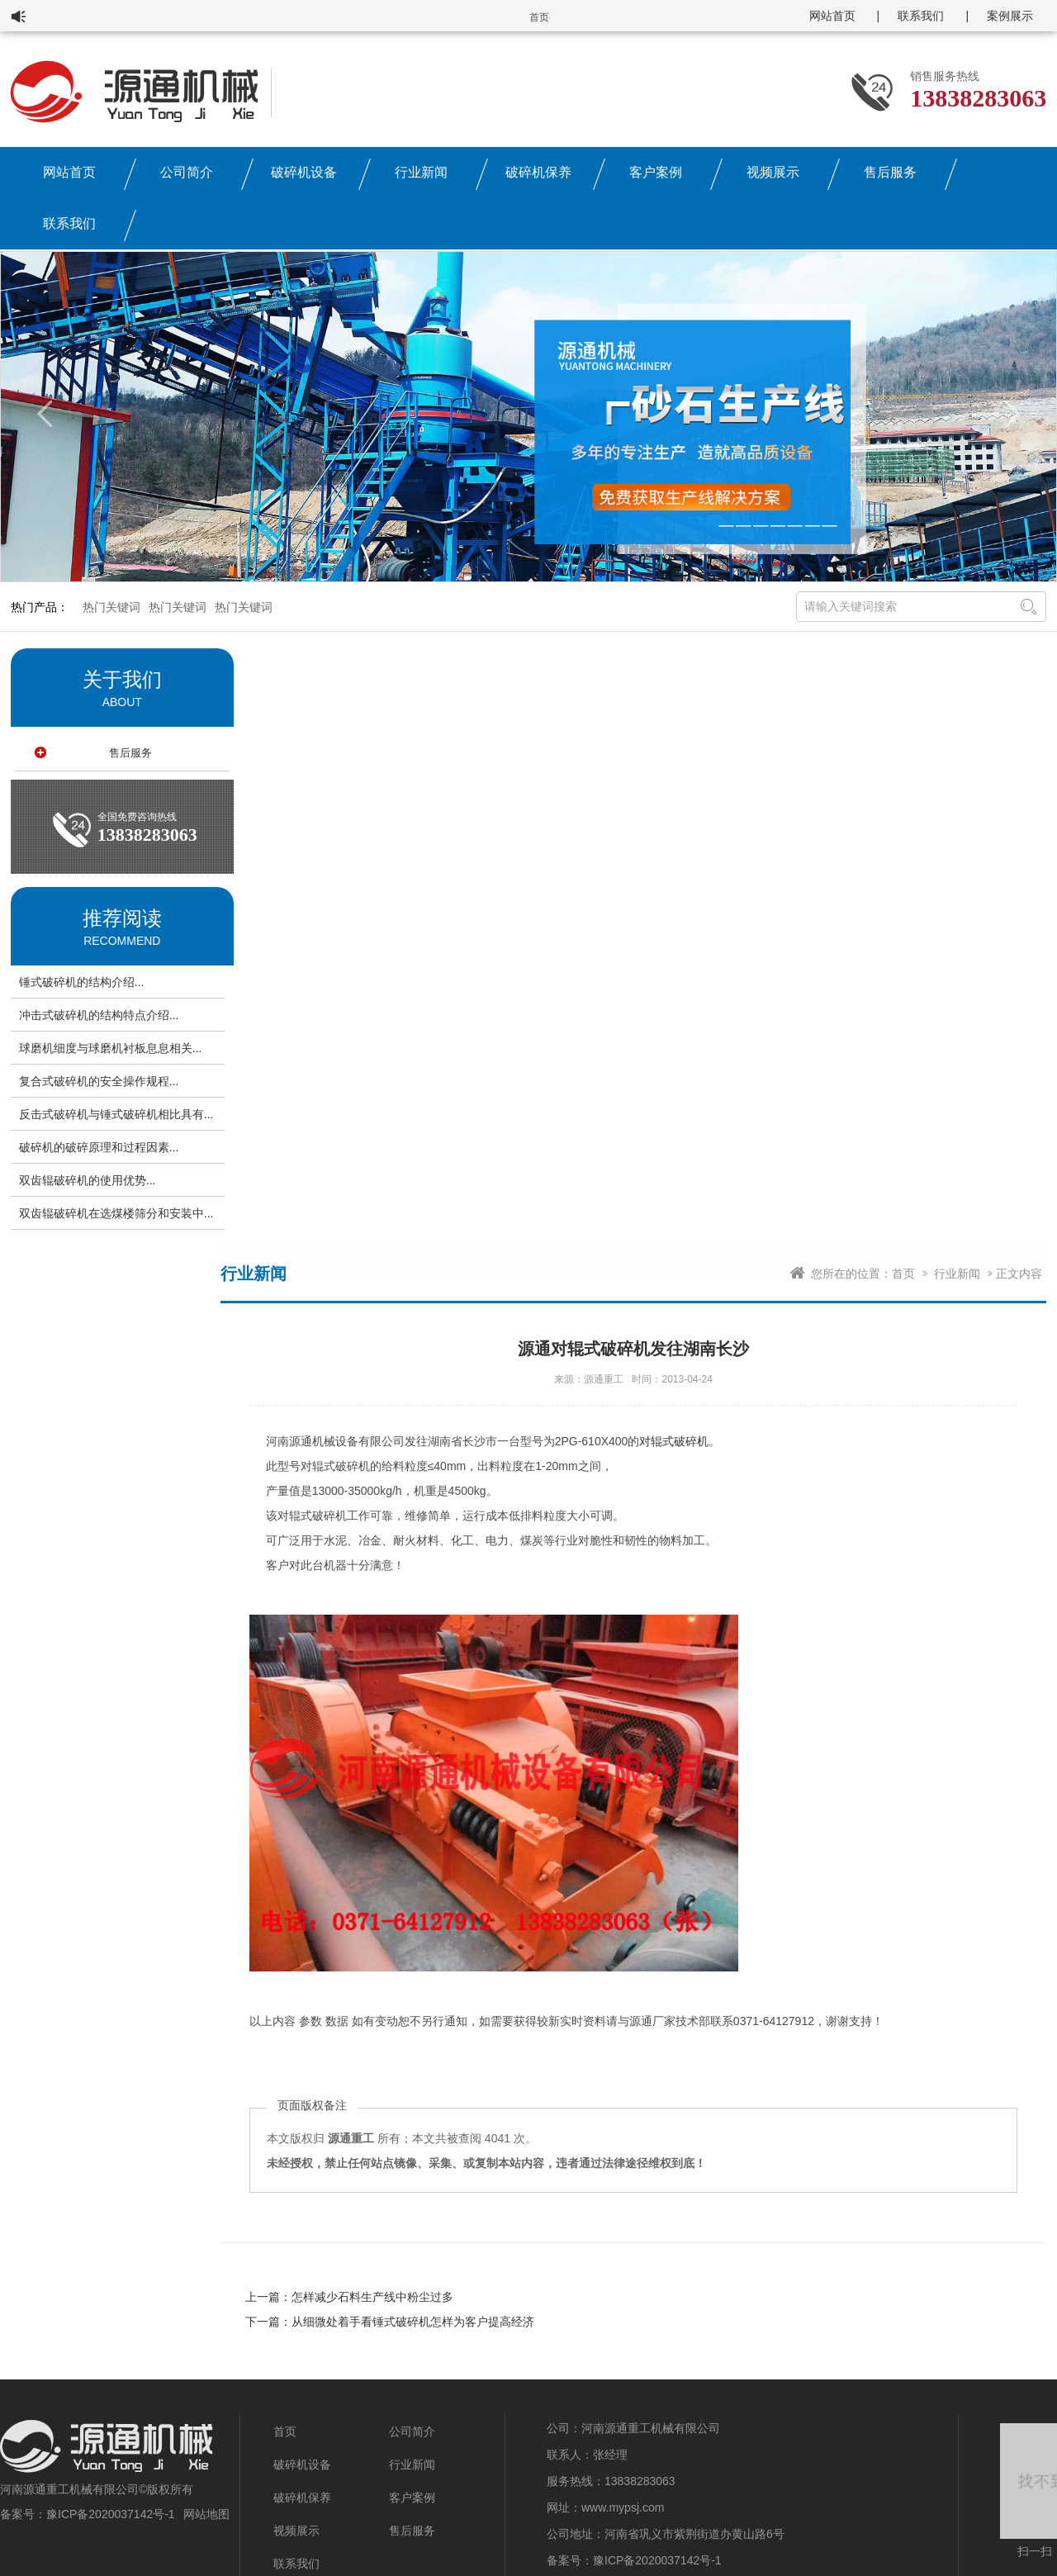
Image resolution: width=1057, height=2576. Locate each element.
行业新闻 (421, 172)
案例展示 (1010, 15)
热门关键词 (111, 607)
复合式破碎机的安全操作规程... (99, 1081)
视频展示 (773, 172)
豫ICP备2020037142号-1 (110, 2514)
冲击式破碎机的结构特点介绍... (99, 1015)
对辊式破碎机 (674, 1441)
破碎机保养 (538, 172)
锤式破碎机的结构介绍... (82, 982)
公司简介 (186, 172)
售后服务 (890, 172)
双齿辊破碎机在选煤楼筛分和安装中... (116, 1213)
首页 (903, 1273)
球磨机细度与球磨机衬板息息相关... (110, 1048)
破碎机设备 (304, 172)
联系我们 (921, 15)
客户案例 (655, 172)
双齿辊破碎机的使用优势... (87, 1180)
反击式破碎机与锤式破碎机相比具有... (116, 1114)
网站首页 (832, 15)
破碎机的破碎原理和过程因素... (99, 1147)
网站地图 (206, 2514)
